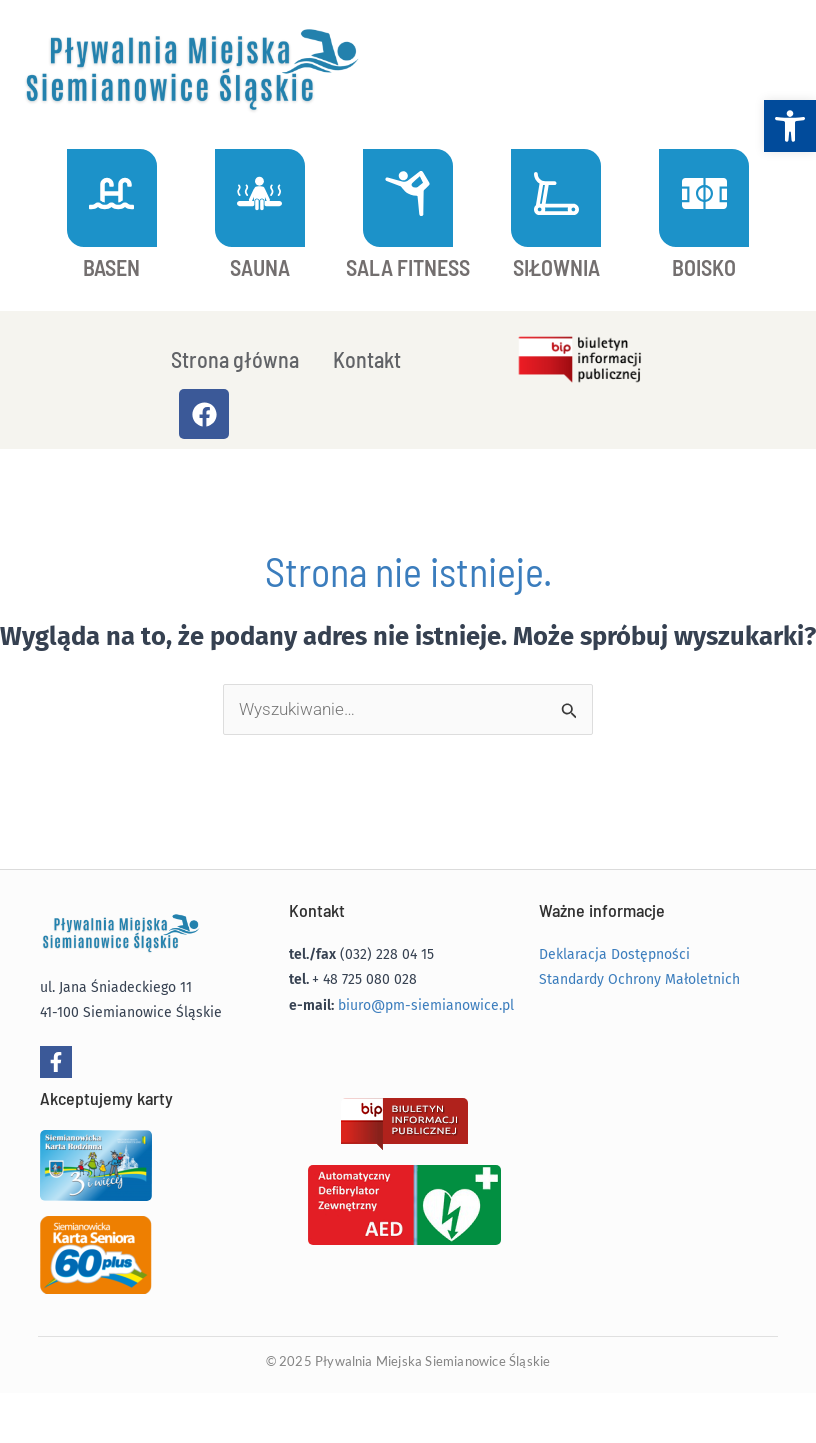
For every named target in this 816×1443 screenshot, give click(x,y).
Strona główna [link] (235, 359)
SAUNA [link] (260, 267)
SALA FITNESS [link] (408, 267)
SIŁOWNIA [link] (556, 267)
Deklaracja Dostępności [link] (614, 954)
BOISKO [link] (704, 267)
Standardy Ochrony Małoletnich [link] (639, 979)
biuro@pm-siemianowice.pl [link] (426, 1005)
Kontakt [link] (367, 359)
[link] (790, 126)
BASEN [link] (111, 267)
